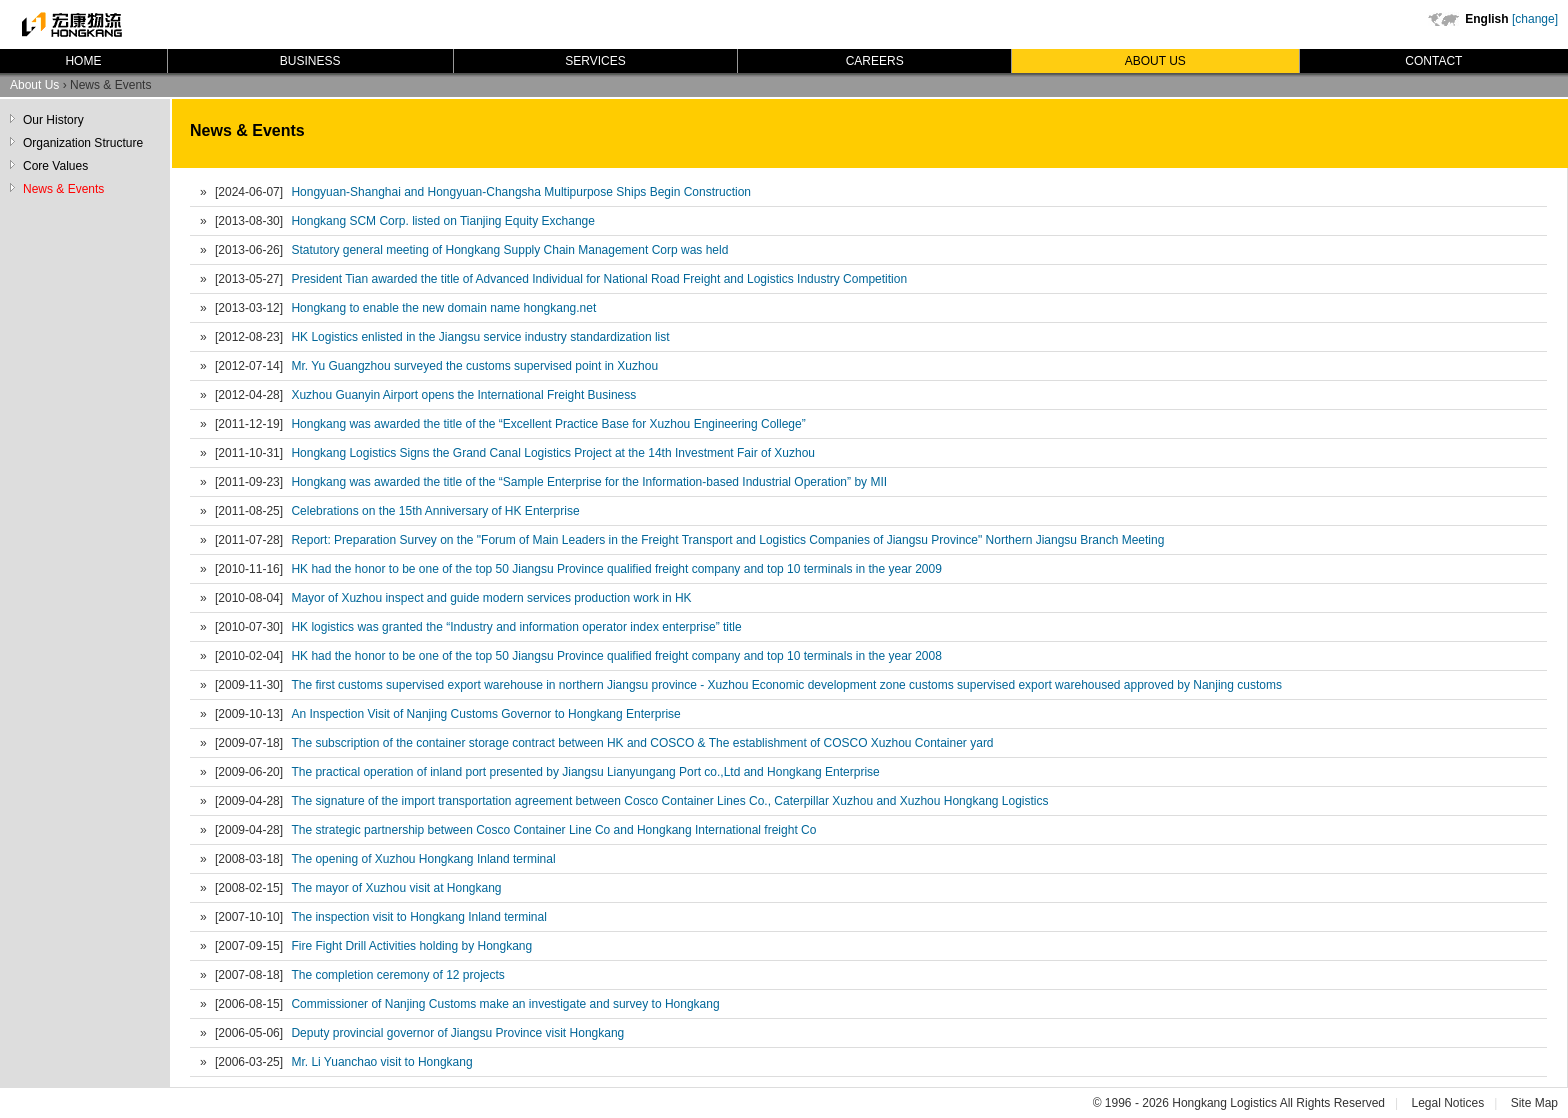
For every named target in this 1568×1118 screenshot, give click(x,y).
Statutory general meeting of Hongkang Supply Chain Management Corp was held (509, 250)
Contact (1433, 61)
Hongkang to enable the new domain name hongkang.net (443, 308)
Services (595, 61)
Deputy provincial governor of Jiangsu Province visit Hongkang (457, 1033)
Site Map (1534, 1103)
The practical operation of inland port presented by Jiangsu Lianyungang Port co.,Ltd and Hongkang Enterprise (585, 772)
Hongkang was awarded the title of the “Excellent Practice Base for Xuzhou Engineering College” (548, 424)
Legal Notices (1447, 1103)
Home (83, 61)
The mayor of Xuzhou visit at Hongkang (396, 888)
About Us (1155, 61)
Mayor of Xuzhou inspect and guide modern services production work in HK (491, 598)
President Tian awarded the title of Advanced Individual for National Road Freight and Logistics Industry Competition (599, 279)
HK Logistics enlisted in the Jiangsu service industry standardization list (480, 337)
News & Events (63, 189)
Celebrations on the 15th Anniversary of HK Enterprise (435, 511)
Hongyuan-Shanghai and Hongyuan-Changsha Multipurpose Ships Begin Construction (521, 192)
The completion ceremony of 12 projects (397, 975)
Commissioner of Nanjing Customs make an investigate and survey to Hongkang (505, 1004)
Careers (875, 61)
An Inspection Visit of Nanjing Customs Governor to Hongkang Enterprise (485, 714)
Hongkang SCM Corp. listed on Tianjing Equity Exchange (443, 221)
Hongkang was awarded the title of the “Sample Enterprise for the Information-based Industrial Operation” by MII (589, 482)
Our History (53, 120)
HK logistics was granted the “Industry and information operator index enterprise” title (516, 627)
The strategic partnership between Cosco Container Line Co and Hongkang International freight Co (553, 830)
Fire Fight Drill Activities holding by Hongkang (411, 946)
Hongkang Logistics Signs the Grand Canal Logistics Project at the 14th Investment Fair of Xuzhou (553, 453)
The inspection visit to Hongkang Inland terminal (418, 917)
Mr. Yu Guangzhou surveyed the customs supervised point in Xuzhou (474, 366)
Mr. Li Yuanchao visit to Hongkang (381, 1062)
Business (310, 61)
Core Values (55, 166)
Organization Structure (83, 143)
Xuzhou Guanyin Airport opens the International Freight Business (463, 395)
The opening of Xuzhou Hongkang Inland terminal (423, 859)
